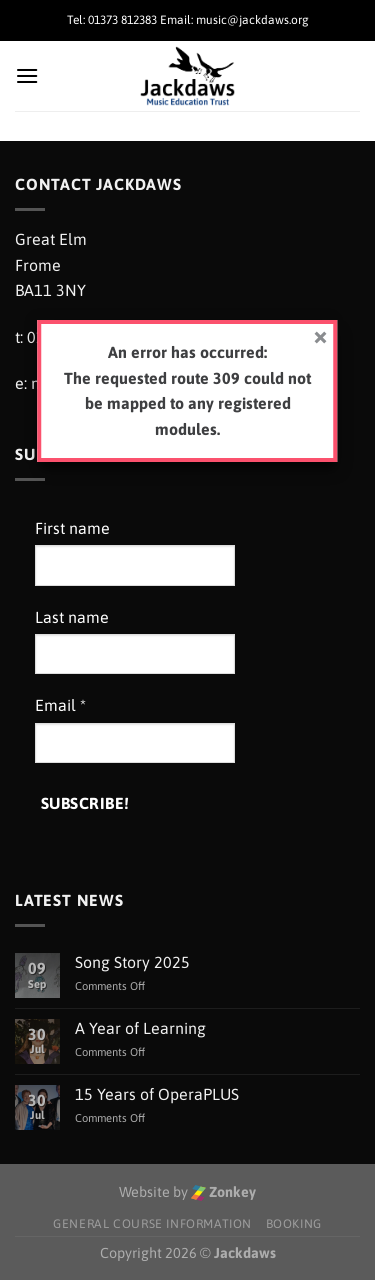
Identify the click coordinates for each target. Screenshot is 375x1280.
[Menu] (27, 75)
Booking (294, 1224)
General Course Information (152, 1224)
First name (72, 528)
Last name (72, 617)
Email (60, 705)
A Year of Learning (140, 1028)
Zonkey (223, 1192)
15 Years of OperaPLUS (157, 1094)
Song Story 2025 (132, 962)
